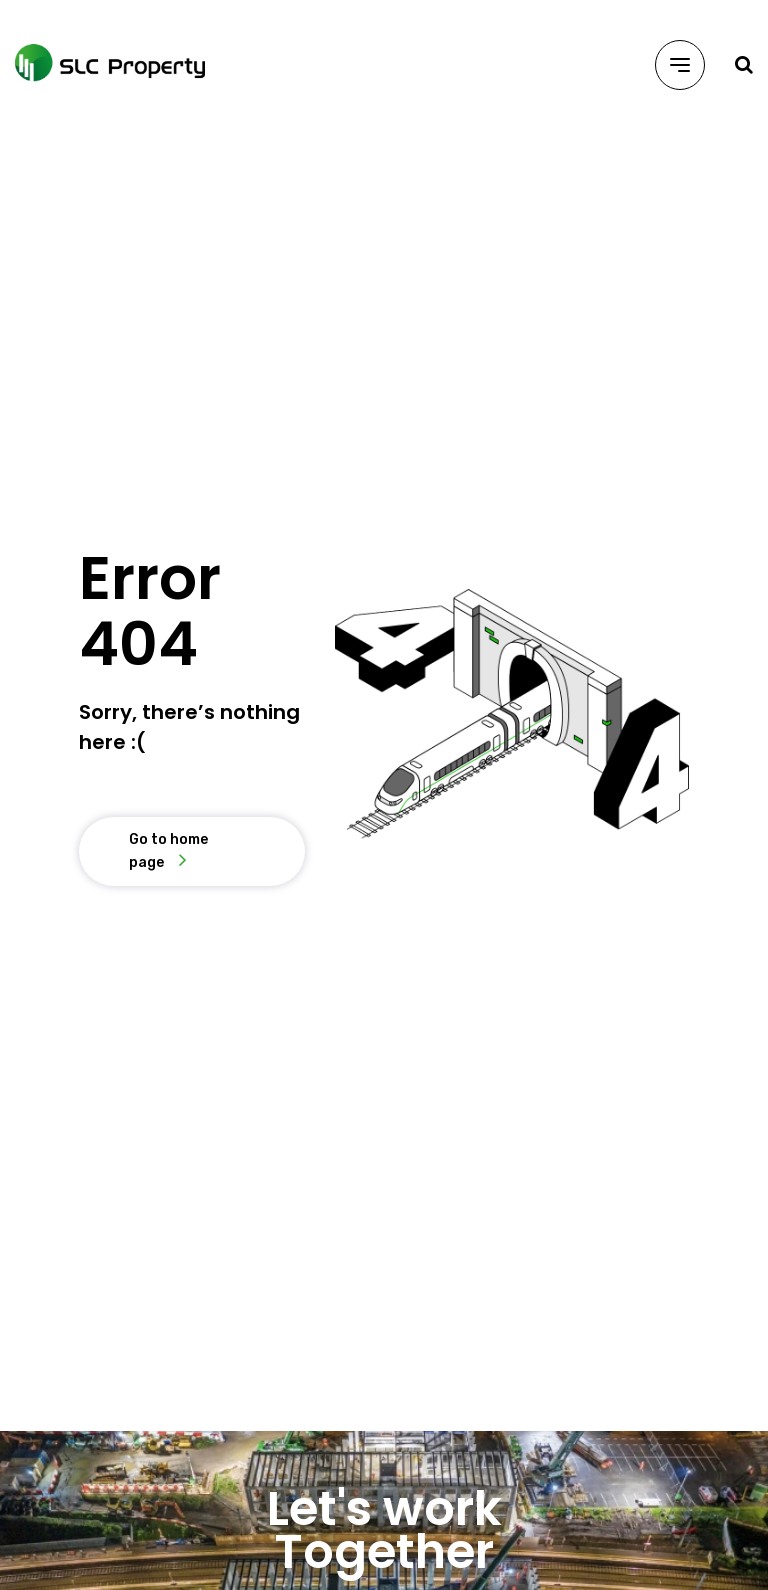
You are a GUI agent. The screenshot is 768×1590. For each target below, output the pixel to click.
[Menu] (680, 65)
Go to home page (168, 850)
